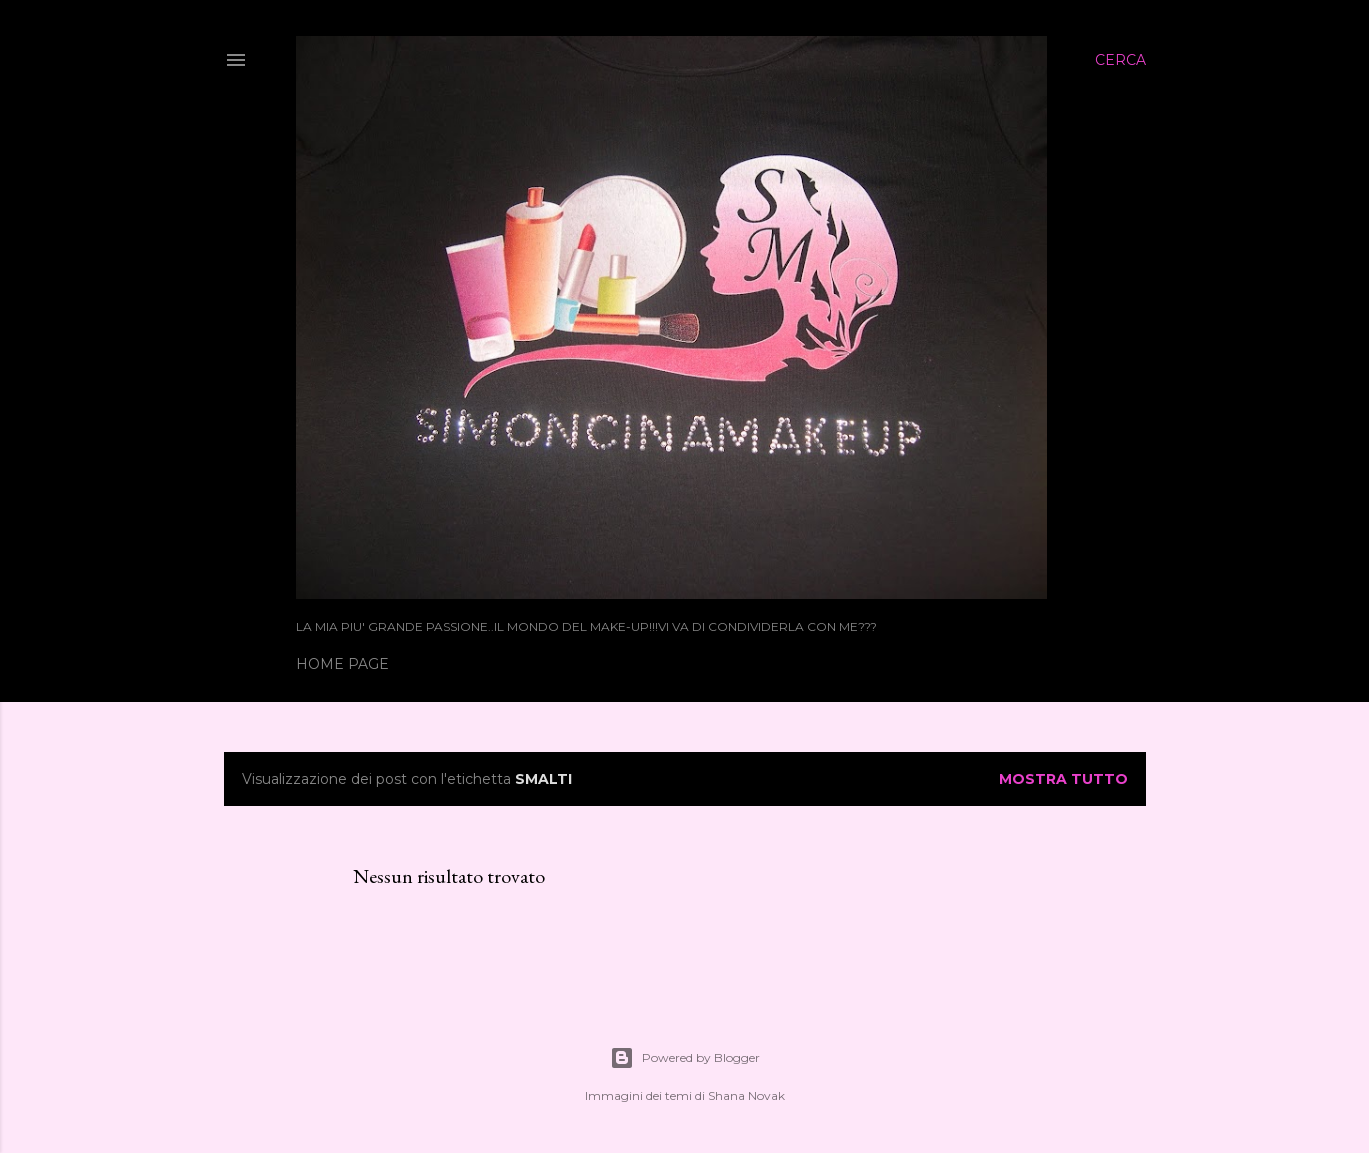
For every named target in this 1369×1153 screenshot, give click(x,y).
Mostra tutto (1063, 779)
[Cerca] (1120, 60)
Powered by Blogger (685, 1058)
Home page (342, 664)
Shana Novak (746, 1095)
